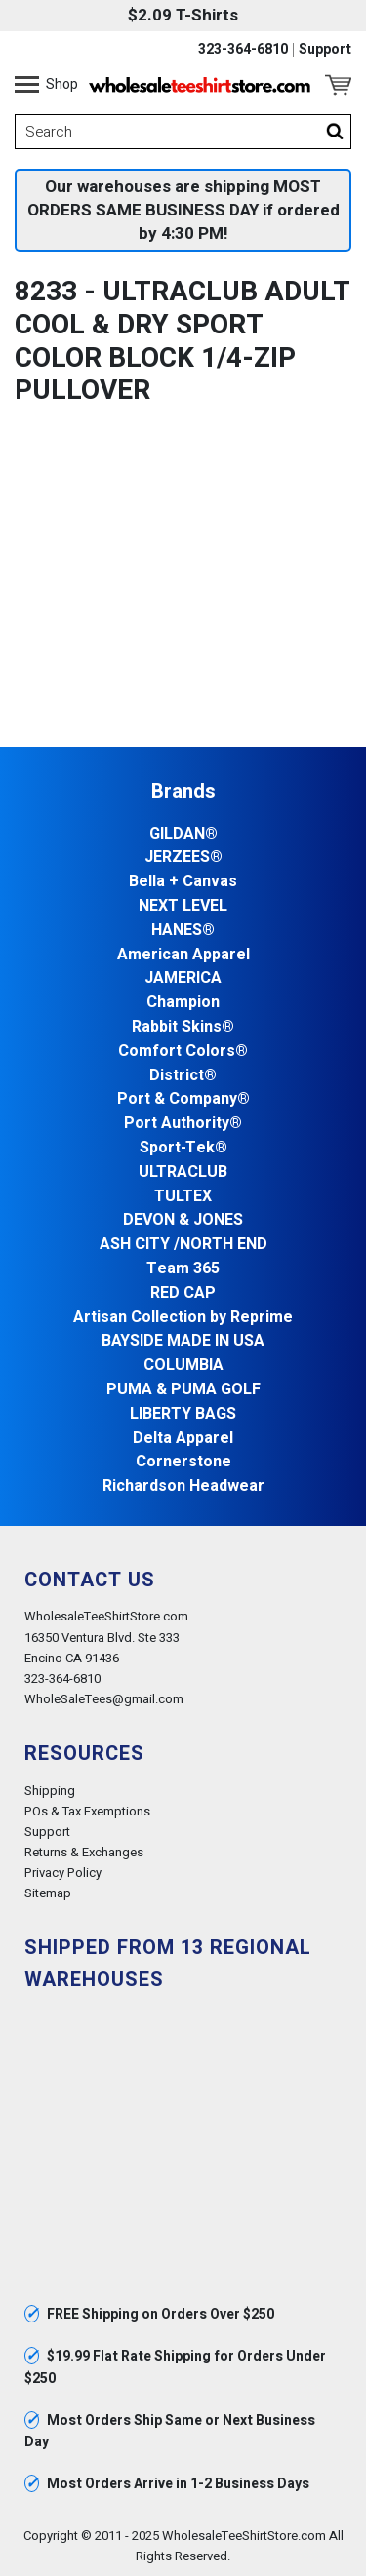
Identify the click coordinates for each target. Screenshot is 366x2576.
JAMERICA (183, 978)
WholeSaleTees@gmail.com (103, 1699)
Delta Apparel (183, 1438)
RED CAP (183, 1293)
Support (325, 50)
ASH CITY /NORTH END (183, 1244)
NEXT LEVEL (183, 906)
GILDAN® (183, 834)
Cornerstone (183, 1462)
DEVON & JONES (183, 1220)
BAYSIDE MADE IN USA (183, 1341)
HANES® (183, 930)
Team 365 (183, 1269)
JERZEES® (183, 857)
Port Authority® (183, 1123)
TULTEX (183, 1197)
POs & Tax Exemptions (87, 1811)
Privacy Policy (63, 1872)
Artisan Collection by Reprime (183, 1318)
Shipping (49, 1790)
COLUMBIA (183, 1365)
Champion (183, 1003)
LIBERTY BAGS (183, 1414)
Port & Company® (183, 1099)
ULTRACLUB (183, 1172)
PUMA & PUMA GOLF (183, 1390)
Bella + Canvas (183, 882)
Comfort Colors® (183, 1051)
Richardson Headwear (183, 1486)
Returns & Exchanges (83, 1852)
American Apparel (183, 955)
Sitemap (47, 1893)
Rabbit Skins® (183, 1027)
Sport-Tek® (183, 1148)
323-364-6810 (243, 50)
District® (183, 1076)
